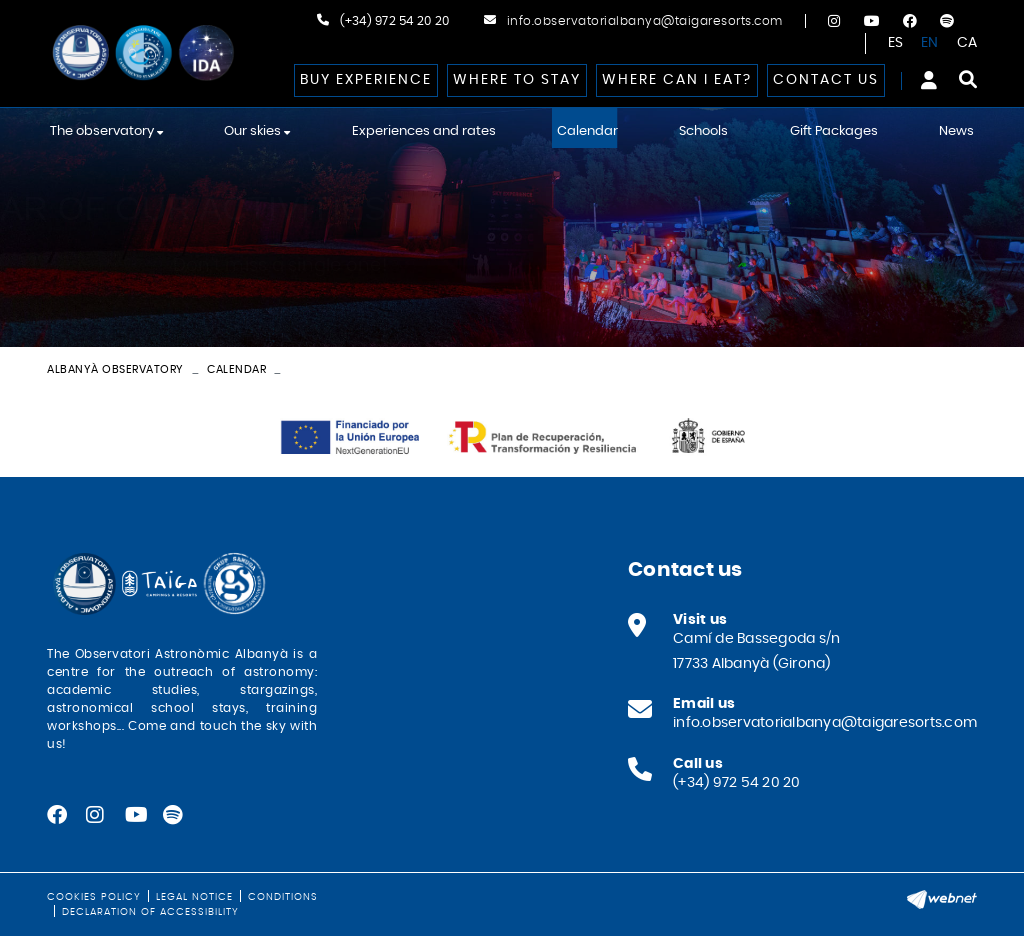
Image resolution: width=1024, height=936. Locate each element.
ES (896, 43)
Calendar (236, 369)
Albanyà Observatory (115, 369)
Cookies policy (94, 897)
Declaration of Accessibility (150, 912)
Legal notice (194, 897)
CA (967, 43)
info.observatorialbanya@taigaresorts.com (645, 21)
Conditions (283, 897)
